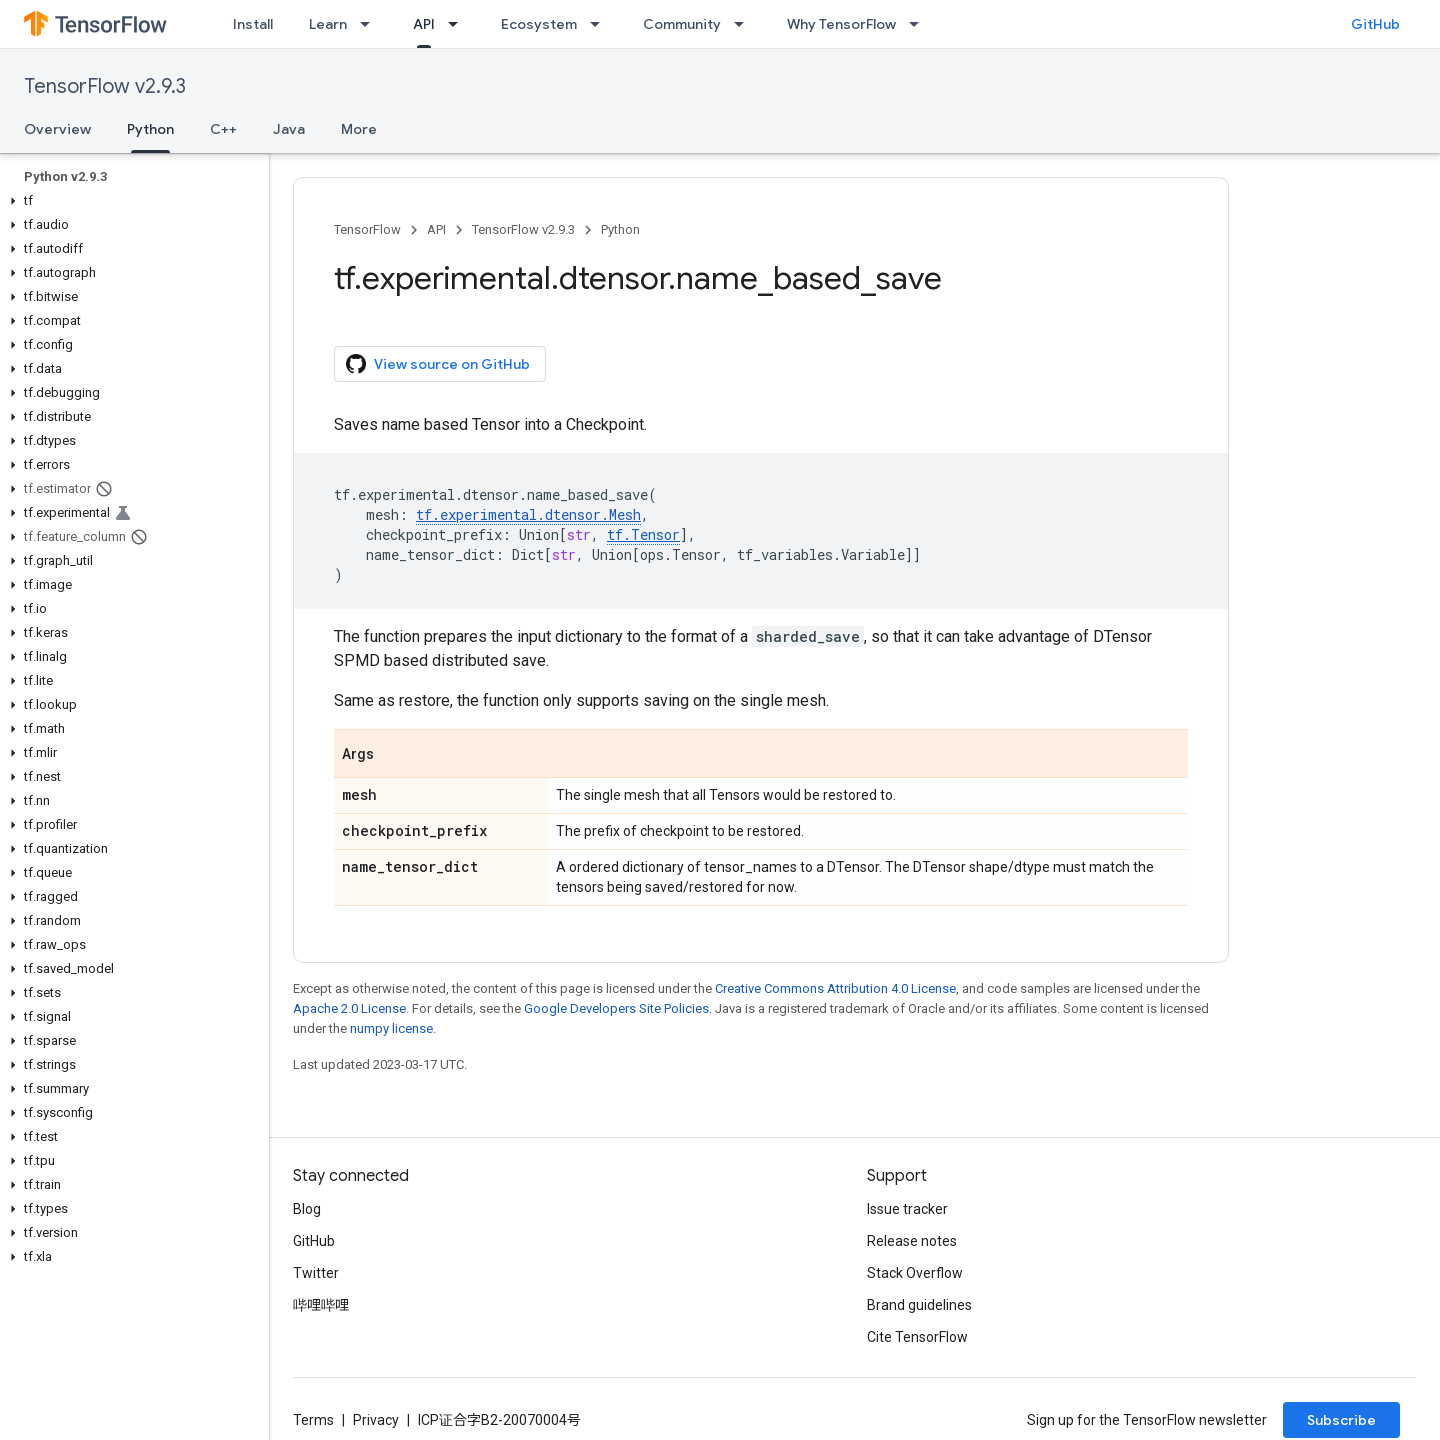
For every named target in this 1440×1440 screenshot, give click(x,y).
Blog (307, 1209)
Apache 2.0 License (349, 1008)
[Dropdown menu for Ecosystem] (601, 24)
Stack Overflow (915, 1273)
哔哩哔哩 (321, 1305)
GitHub (1375, 24)
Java (289, 129)
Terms (313, 1420)
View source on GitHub (438, 364)
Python (620, 229)
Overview (57, 129)
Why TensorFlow (841, 24)
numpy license (391, 1028)
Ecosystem (539, 24)
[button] (130, 201)
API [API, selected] (424, 24)
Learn (328, 24)
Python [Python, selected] (150, 129)
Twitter (316, 1273)
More (359, 129)
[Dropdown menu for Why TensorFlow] (920, 24)
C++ (223, 129)
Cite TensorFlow (917, 1337)
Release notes (912, 1241)
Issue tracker (907, 1209)
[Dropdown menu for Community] (745, 24)
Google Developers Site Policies (616, 1008)
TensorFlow (367, 229)
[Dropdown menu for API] (459, 24)
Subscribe (1341, 1420)
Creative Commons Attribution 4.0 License (835, 988)
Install (253, 24)
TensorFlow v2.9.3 (105, 86)
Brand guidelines (919, 1305)
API (436, 229)
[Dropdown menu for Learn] (371, 24)
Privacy (376, 1420)
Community (682, 24)
